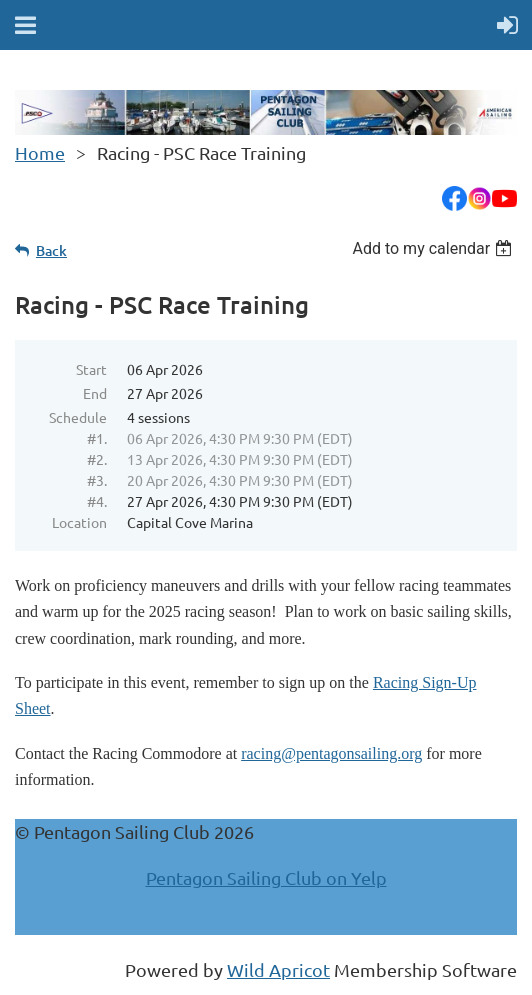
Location (79, 522)
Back (51, 250)
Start (91, 369)
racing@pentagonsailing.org (331, 753)
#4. (97, 501)
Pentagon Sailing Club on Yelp (266, 877)
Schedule (78, 417)
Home (40, 152)
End (95, 393)
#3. (97, 480)
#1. (97, 438)
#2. (97, 459)
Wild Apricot (278, 969)
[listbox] (434, 248)
